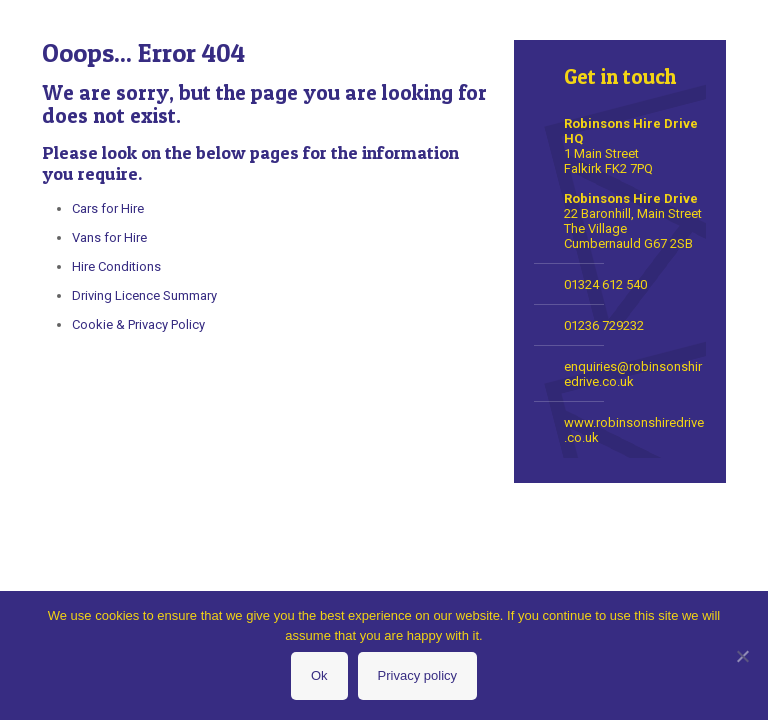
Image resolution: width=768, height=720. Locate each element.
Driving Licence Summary (144, 295)
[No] (743, 656)
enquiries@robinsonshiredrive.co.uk (633, 374)
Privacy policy (417, 675)
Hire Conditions (116, 266)
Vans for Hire (109, 237)
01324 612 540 (605, 284)
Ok (319, 675)
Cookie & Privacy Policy (138, 324)
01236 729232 (604, 325)
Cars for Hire (108, 208)
